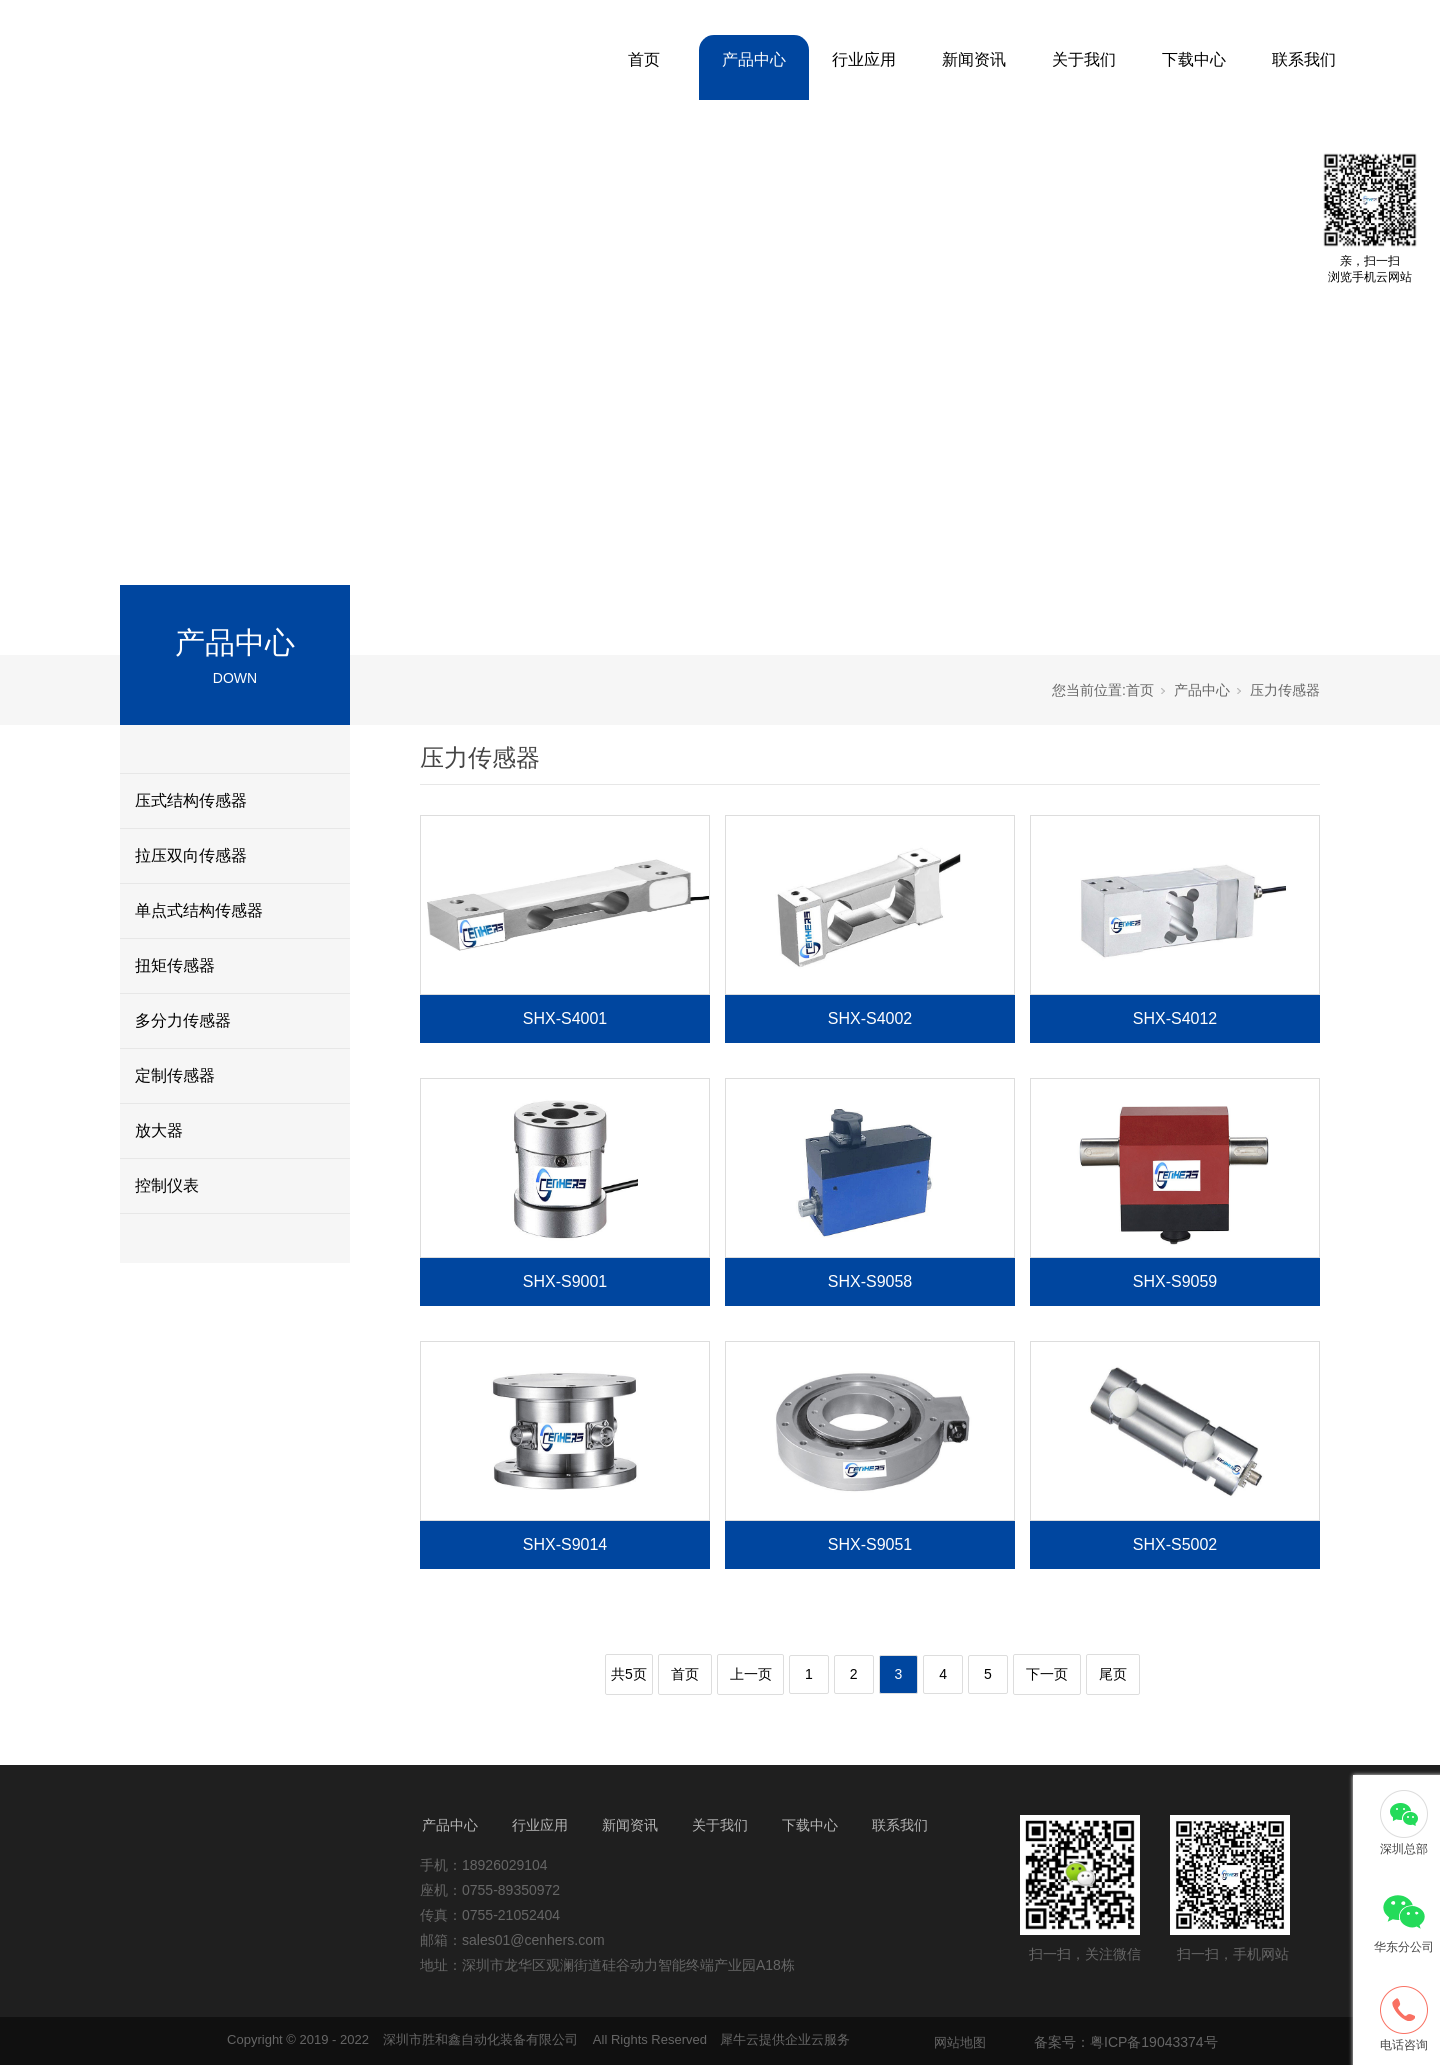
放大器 (159, 1130)
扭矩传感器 (175, 965)
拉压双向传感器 (191, 855)
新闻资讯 (974, 59)
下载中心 (1194, 59)
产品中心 (754, 59)
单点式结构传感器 (199, 910)
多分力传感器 (183, 1020)
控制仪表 (167, 1185)
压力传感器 (1285, 690)
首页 (644, 59)
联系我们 (1304, 59)
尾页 (1113, 1674)
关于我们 (1084, 59)
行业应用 (864, 59)
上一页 (751, 1674)
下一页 (1047, 1674)
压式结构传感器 (191, 800)
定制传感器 (175, 1075)
